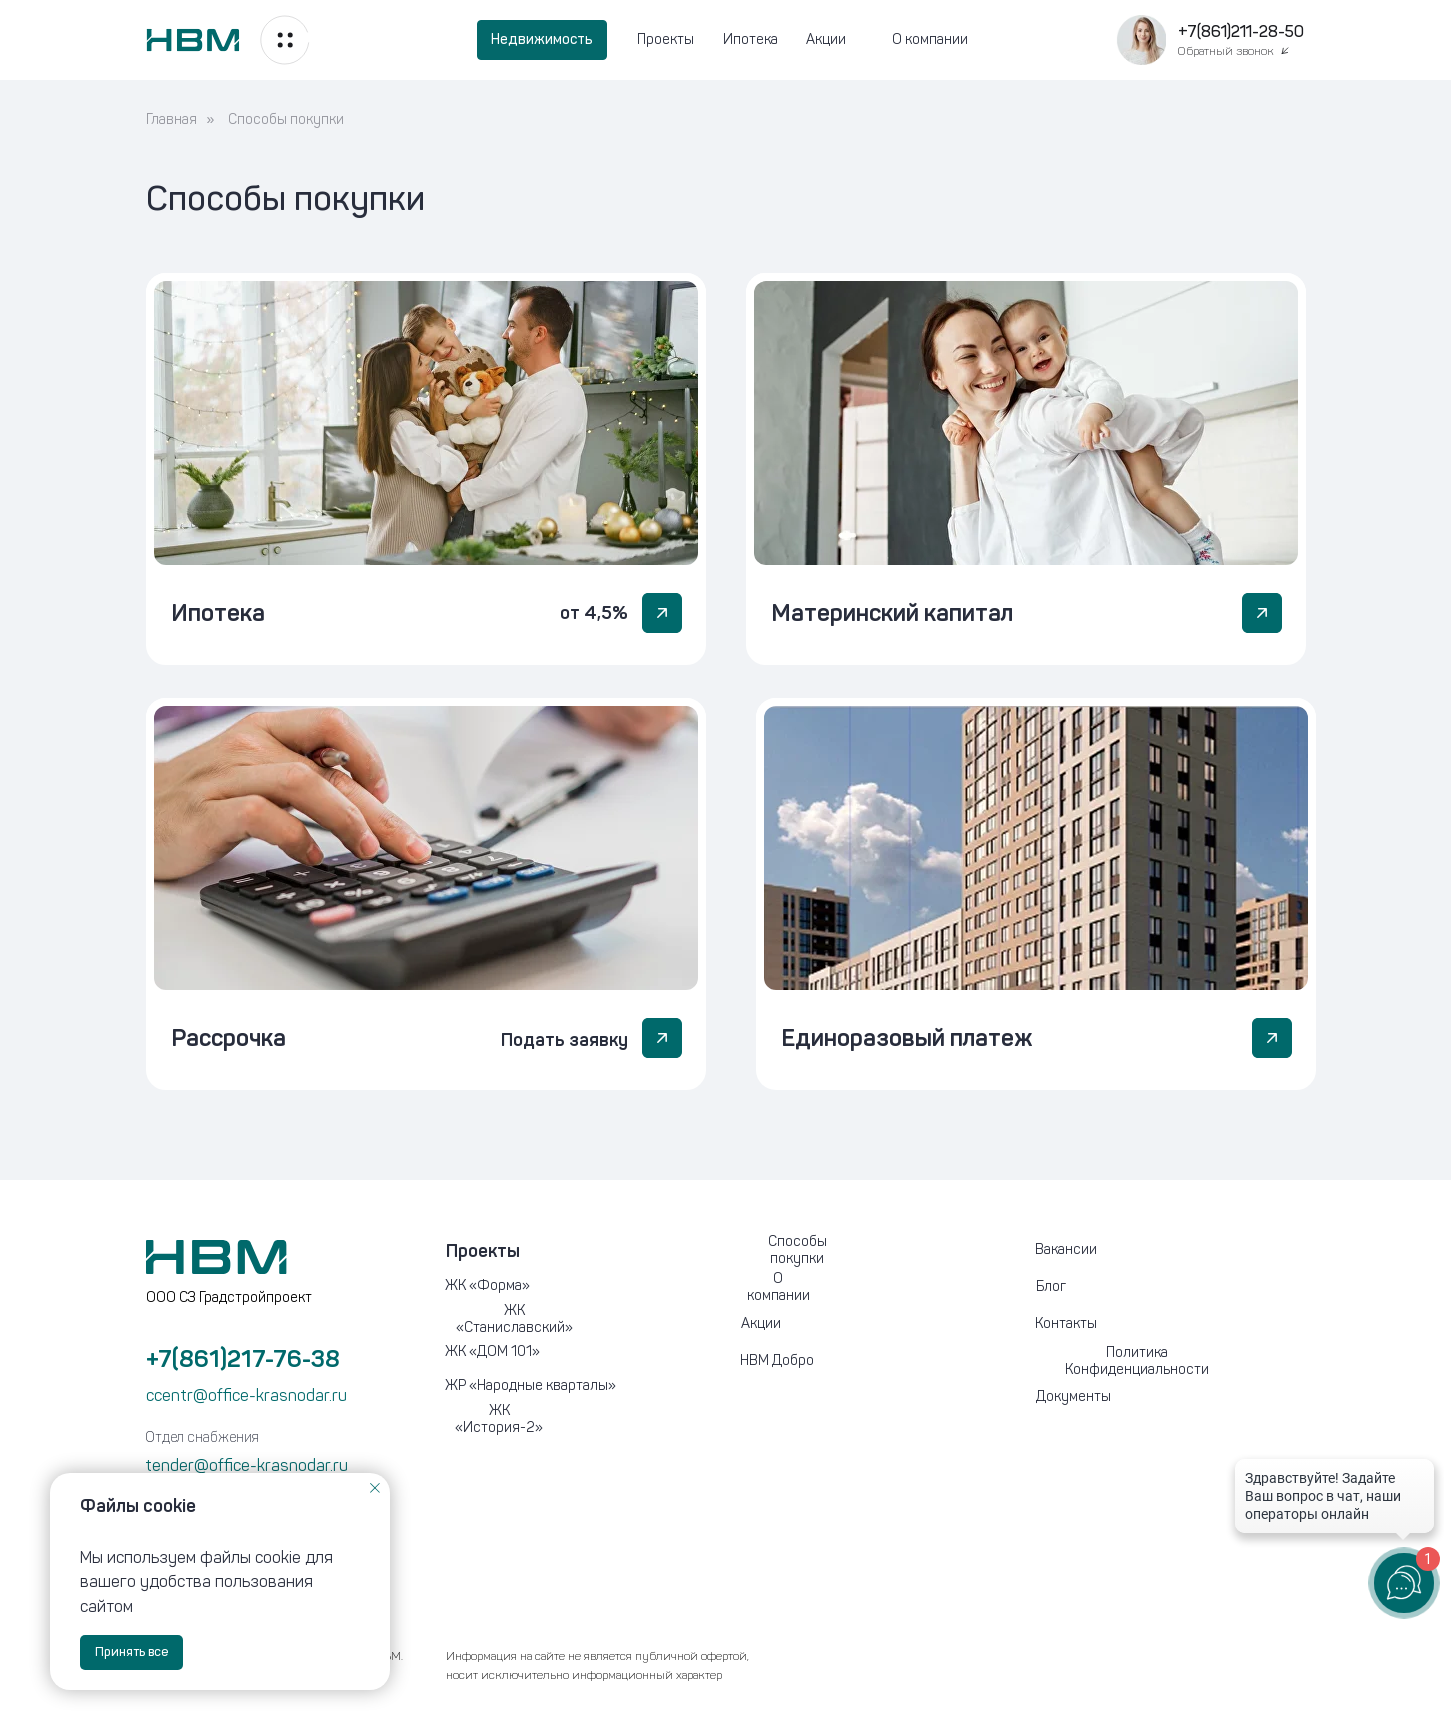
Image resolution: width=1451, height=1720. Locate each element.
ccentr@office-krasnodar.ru (246, 1395)
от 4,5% (594, 613)
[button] (1141, 40)
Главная (171, 119)
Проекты (665, 39)
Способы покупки (286, 119)
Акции (826, 39)
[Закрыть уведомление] (375, 1488)
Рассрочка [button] (228, 1037)
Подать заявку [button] (564, 1040)
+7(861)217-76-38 (243, 1358)
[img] (426, 423)
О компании (930, 39)
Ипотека (750, 39)
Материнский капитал (892, 612)
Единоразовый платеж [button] (906, 1037)
